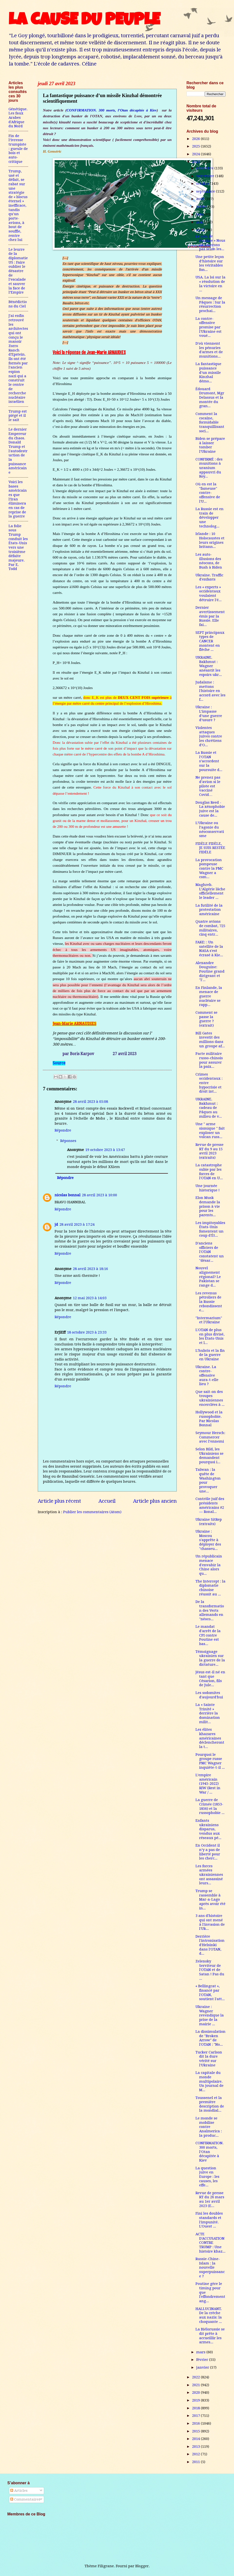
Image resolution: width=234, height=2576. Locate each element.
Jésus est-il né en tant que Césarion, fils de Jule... (210, 1678)
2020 (196, 2392)
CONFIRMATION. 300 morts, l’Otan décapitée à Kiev (112, 110)
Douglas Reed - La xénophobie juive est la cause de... (210, 809)
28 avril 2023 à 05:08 (90, 1101)
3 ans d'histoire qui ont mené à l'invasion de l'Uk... (210, 1922)
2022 (196, 2377)
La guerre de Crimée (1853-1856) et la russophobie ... (209, 1806)
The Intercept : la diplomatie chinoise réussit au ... (210, 1587)
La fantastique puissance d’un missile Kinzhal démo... (208, 372)
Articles (19, 2490)
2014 (196, 2439)
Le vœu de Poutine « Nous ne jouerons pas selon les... (210, 242)
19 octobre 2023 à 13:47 (105, 1150)
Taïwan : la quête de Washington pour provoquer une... (208, 1480)
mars (201, 2352)
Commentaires (25, 2499)
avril (201, 230)
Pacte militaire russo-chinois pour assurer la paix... (209, 1060)
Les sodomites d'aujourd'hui (209, 1695)
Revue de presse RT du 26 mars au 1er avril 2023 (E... (209, 2199)
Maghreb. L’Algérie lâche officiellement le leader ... (210, 891)
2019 (196, 2400)
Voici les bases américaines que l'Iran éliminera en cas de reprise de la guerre (18, 499)
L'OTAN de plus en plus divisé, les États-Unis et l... (209, 1336)
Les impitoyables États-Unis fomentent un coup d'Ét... (210, 1229)
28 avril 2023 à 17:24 (77, 1224)
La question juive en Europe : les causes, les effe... (207, 2177)
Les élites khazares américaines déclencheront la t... (209, 1738)
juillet (202, 206)
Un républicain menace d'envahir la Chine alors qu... (208, 1565)
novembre (205, 176)
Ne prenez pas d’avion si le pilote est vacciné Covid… (207, 786)
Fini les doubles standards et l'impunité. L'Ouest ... (209, 2219)
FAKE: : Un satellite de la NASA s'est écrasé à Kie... (209, 948)
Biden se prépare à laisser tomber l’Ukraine (210, 445)
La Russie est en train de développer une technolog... (209, 517)
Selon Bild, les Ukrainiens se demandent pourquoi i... (209, 1455)
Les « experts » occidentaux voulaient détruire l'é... (208, 593)
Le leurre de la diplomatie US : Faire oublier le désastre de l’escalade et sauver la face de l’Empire (18, 271)
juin (200, 214)
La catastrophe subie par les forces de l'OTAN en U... (209, 1171)
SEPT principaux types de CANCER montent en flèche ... (209, 641)
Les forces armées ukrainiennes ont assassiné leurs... (209, 1875)
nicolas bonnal (67, 1195)
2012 (196, 2454)
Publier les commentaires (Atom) (92, 1512)
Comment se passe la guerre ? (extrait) (206, 1019)
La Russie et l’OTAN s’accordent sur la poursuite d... (208, 761)
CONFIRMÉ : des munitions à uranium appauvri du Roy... (209, 468)
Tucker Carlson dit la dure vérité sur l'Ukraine (208, 2058)
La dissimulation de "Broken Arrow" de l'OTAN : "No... (210, 2038)
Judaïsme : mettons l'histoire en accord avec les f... (210, 691)
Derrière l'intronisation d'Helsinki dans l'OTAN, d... (209, 1945)
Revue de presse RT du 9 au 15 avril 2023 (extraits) (209, 1151)
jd (56, 1224)
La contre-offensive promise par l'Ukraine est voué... (208, 327)
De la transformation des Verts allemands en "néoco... (209, 1610)
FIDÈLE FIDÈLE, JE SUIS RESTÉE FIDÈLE (210, 847)
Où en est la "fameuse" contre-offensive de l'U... (207, 493)
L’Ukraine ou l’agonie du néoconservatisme (209, 829)
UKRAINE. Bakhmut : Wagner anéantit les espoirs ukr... (208, 666)
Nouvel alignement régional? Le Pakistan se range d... (208, 1277)
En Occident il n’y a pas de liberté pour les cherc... (207, 1851)
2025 (196, 146)
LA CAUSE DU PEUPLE (84, 21)
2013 (196, 2446)
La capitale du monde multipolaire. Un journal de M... (209, 2081)
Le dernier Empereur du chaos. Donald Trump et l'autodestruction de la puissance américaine (18, 451)
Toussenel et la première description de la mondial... (209, 2104)
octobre (203, 183)
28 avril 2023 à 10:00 (99, 1195)
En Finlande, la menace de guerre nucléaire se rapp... (208, 996)
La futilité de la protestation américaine (209, 909)
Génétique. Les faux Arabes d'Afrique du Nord (18, 118)
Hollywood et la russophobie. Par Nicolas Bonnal (209, 1418)
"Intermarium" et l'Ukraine (208, 1320)
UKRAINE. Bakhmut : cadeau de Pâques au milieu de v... (208, 1108)
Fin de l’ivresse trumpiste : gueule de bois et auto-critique (18, 149)
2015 (196, 2431)
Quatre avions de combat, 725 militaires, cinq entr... (210, 928)
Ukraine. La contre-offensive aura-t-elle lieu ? (206, 1375)
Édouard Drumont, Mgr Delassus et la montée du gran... (209, 397)
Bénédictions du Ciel (18, 304)
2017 (196, 2415)
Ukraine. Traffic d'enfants (209, 577)
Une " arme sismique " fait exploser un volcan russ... (210, 1130)
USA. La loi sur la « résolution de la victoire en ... (210, 283)
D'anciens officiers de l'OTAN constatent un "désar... (209, 1252)
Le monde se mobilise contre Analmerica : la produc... (208, 2127)
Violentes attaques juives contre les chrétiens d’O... (208, 736)
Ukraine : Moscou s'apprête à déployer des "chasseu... (208, 1540)
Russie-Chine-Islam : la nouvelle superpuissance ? (210, 2267)
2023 (196, 161)
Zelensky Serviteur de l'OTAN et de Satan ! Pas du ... (209, 1970)
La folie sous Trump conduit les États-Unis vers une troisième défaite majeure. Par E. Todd (18, 547)
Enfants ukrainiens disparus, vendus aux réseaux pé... (208, 1829)
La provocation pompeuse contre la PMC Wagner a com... (209, 868)
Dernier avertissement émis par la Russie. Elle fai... (210, 616)
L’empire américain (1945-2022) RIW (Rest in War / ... (207, 1783)
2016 (196, 2423)
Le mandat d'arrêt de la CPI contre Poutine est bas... (208, 1635)
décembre (205, 168)
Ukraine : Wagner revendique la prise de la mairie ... (209, 2015)
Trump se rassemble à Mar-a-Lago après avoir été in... (210, 1899)
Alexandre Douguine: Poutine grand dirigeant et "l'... (209, 971)
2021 (196, 2385)
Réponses (68, 1141)
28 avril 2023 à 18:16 (90, 1269)
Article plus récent (59, 1501)
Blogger (142, 2566)
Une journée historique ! (207, 1188)
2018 (196, 2408)
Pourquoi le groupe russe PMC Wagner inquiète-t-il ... (210, 1761)
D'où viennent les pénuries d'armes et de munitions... (209, 350)
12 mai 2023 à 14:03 (90, 1298)
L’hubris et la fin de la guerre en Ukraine (210, 1354)
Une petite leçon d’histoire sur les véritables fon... (209, 263)
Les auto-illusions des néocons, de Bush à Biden (208, 561)
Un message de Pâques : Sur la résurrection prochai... (210, 304)
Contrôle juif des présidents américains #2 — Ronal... (209, 1505)
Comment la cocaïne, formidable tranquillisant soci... (209, 422)
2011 (196, 2462)
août (200, 199)
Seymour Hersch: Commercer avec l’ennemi (210, 1437)
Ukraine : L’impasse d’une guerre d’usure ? (208, 713)
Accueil (107, 1501)
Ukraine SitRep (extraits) (208, 1521)
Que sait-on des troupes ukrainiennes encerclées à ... (209, 1398)
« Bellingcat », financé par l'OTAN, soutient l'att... (210, 1992)
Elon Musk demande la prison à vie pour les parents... (207, 1206)
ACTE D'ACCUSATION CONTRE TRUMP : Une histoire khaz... (210, 2243)
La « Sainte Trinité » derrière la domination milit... (207, 1713)
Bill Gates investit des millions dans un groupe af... (210, 1039)
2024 (196, 154)
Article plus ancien (155, 1501)
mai (200, 222)
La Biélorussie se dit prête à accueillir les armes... (210, 2335)
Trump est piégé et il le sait (18, 415)
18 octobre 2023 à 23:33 (87, 1332)
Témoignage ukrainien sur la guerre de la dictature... (210, 1658)
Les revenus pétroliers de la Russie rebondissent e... (208, 1302)
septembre (206, 191)
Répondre (63, 1130)
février (202, 2359)
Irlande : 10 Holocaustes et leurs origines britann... (209, 540)
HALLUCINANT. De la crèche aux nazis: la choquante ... (208, 2315)
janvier (203, 2367)
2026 (196, 139)
